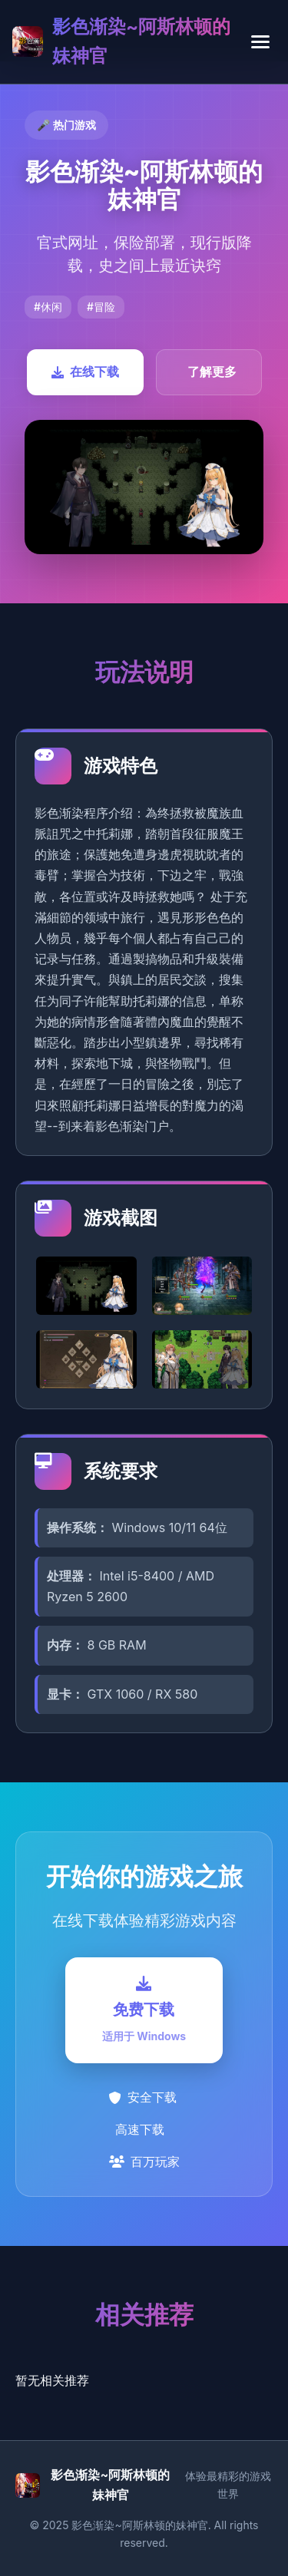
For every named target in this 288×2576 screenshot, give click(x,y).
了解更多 (212, 371)
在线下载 (85, 371)
